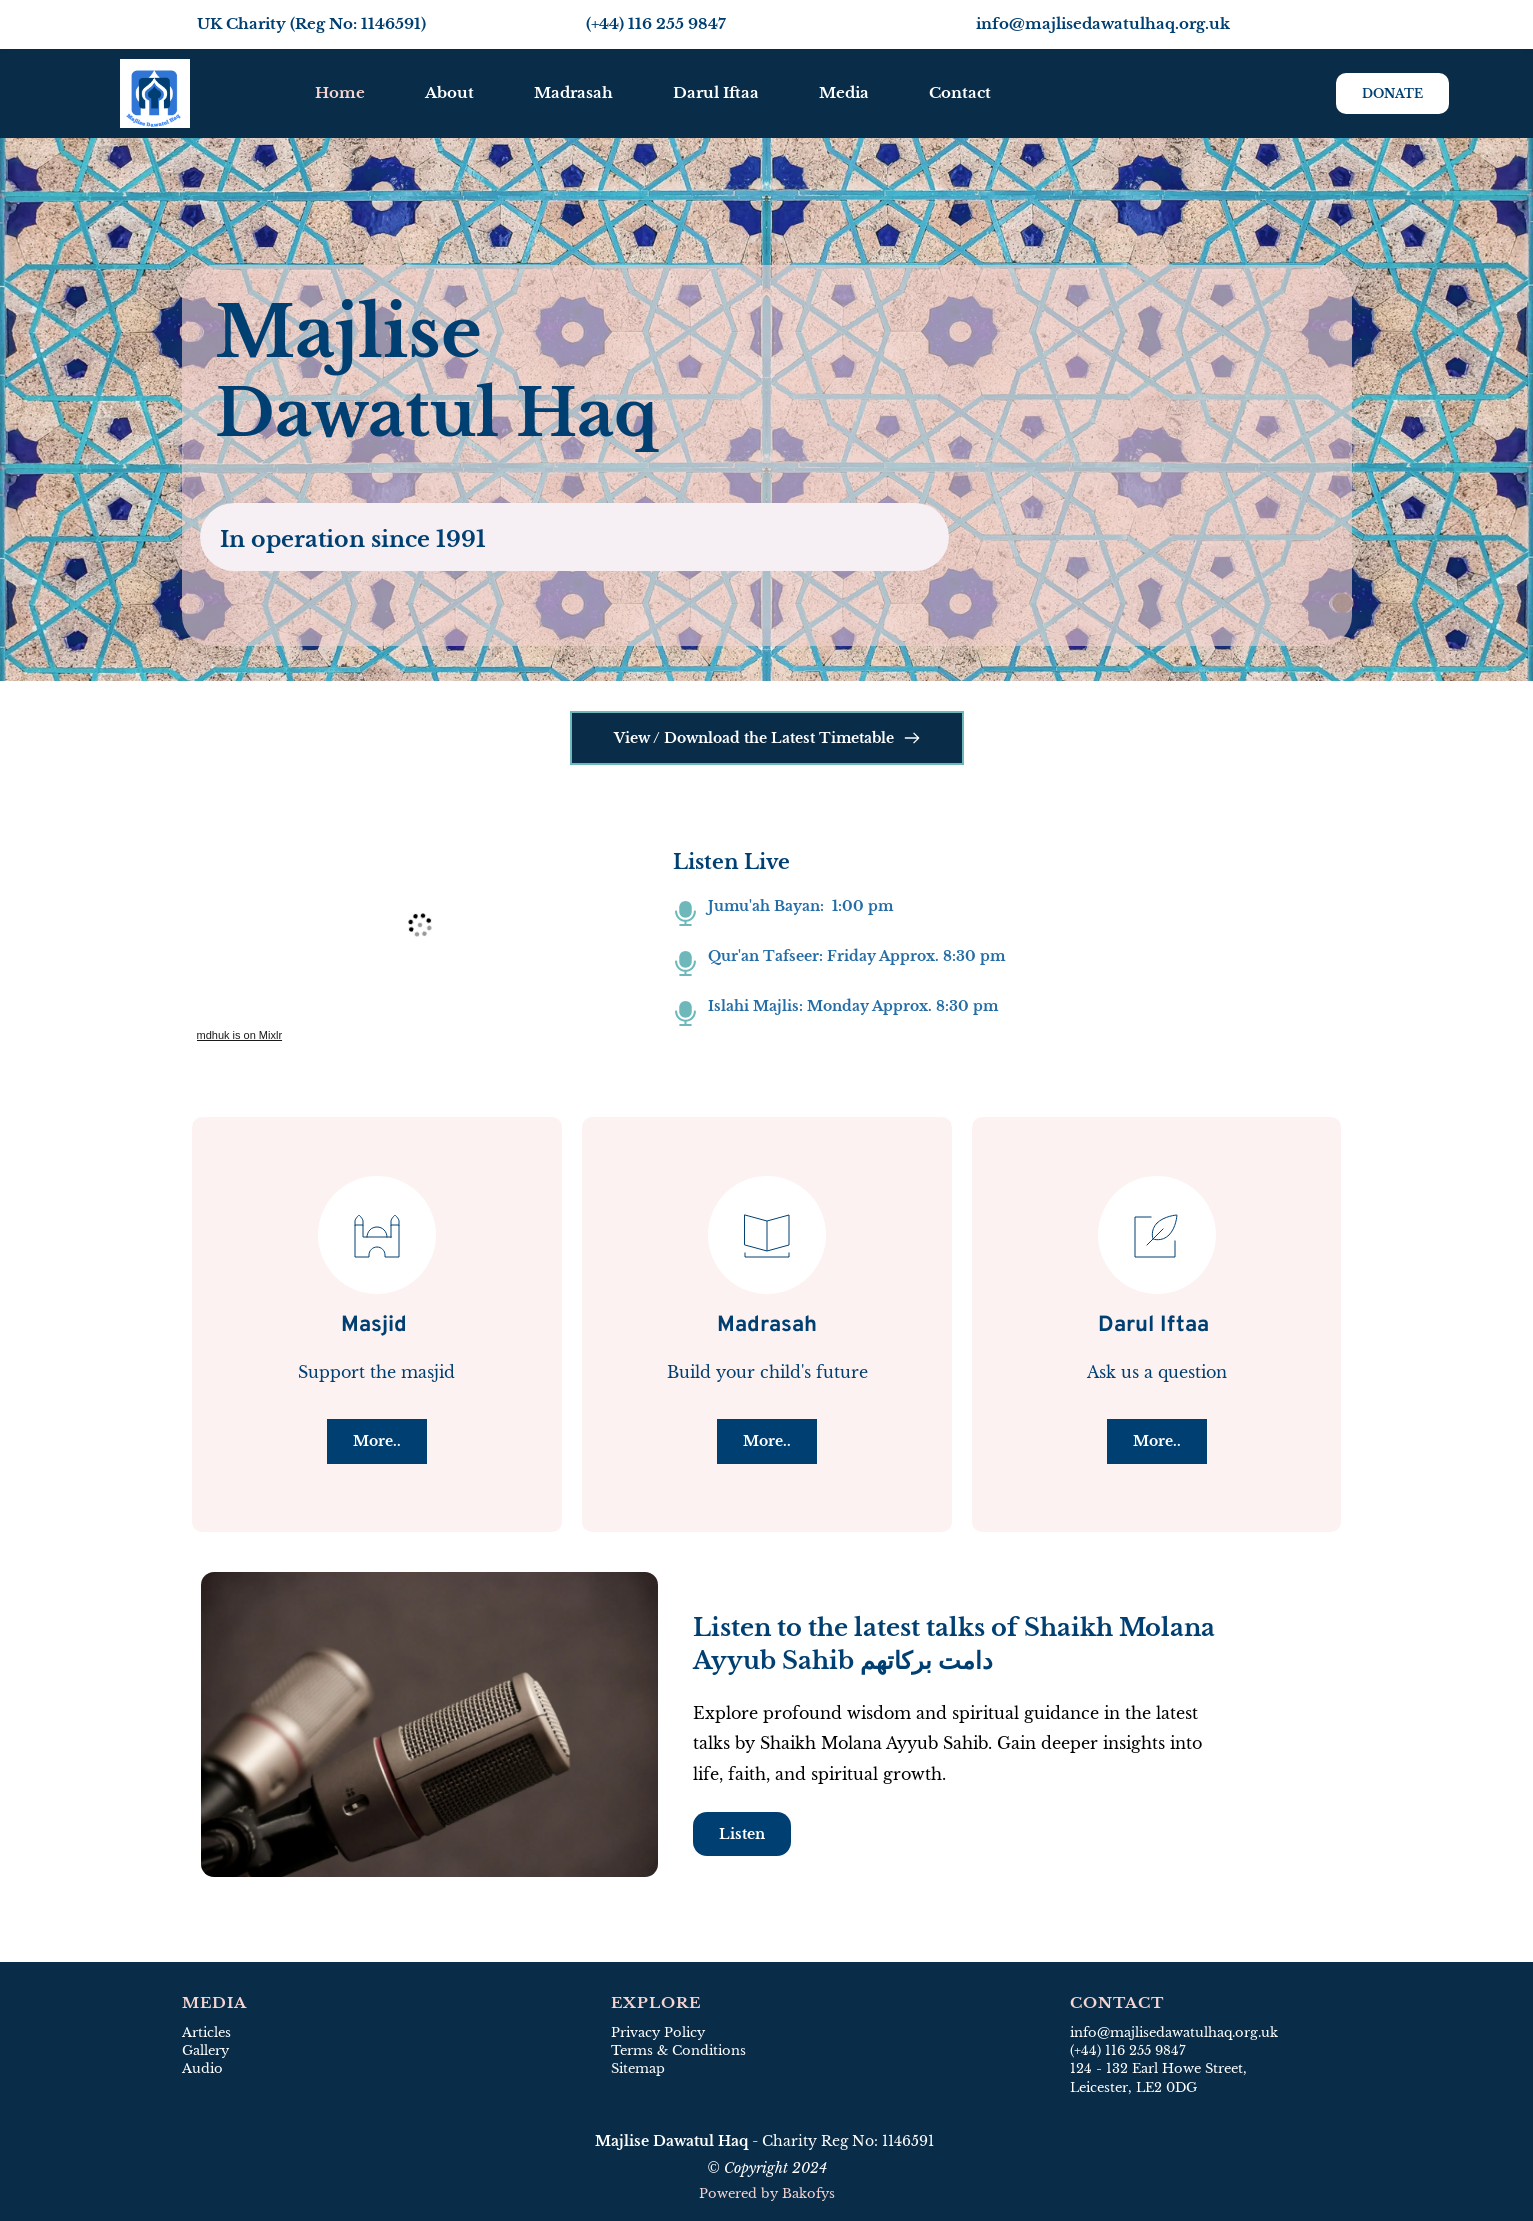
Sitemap (640, 2068)
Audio (202, 2068)
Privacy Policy (658, 2032)
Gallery (205, 2050)
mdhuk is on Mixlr (240, 1035)
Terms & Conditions (678, 2050)
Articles (206, 2032)
